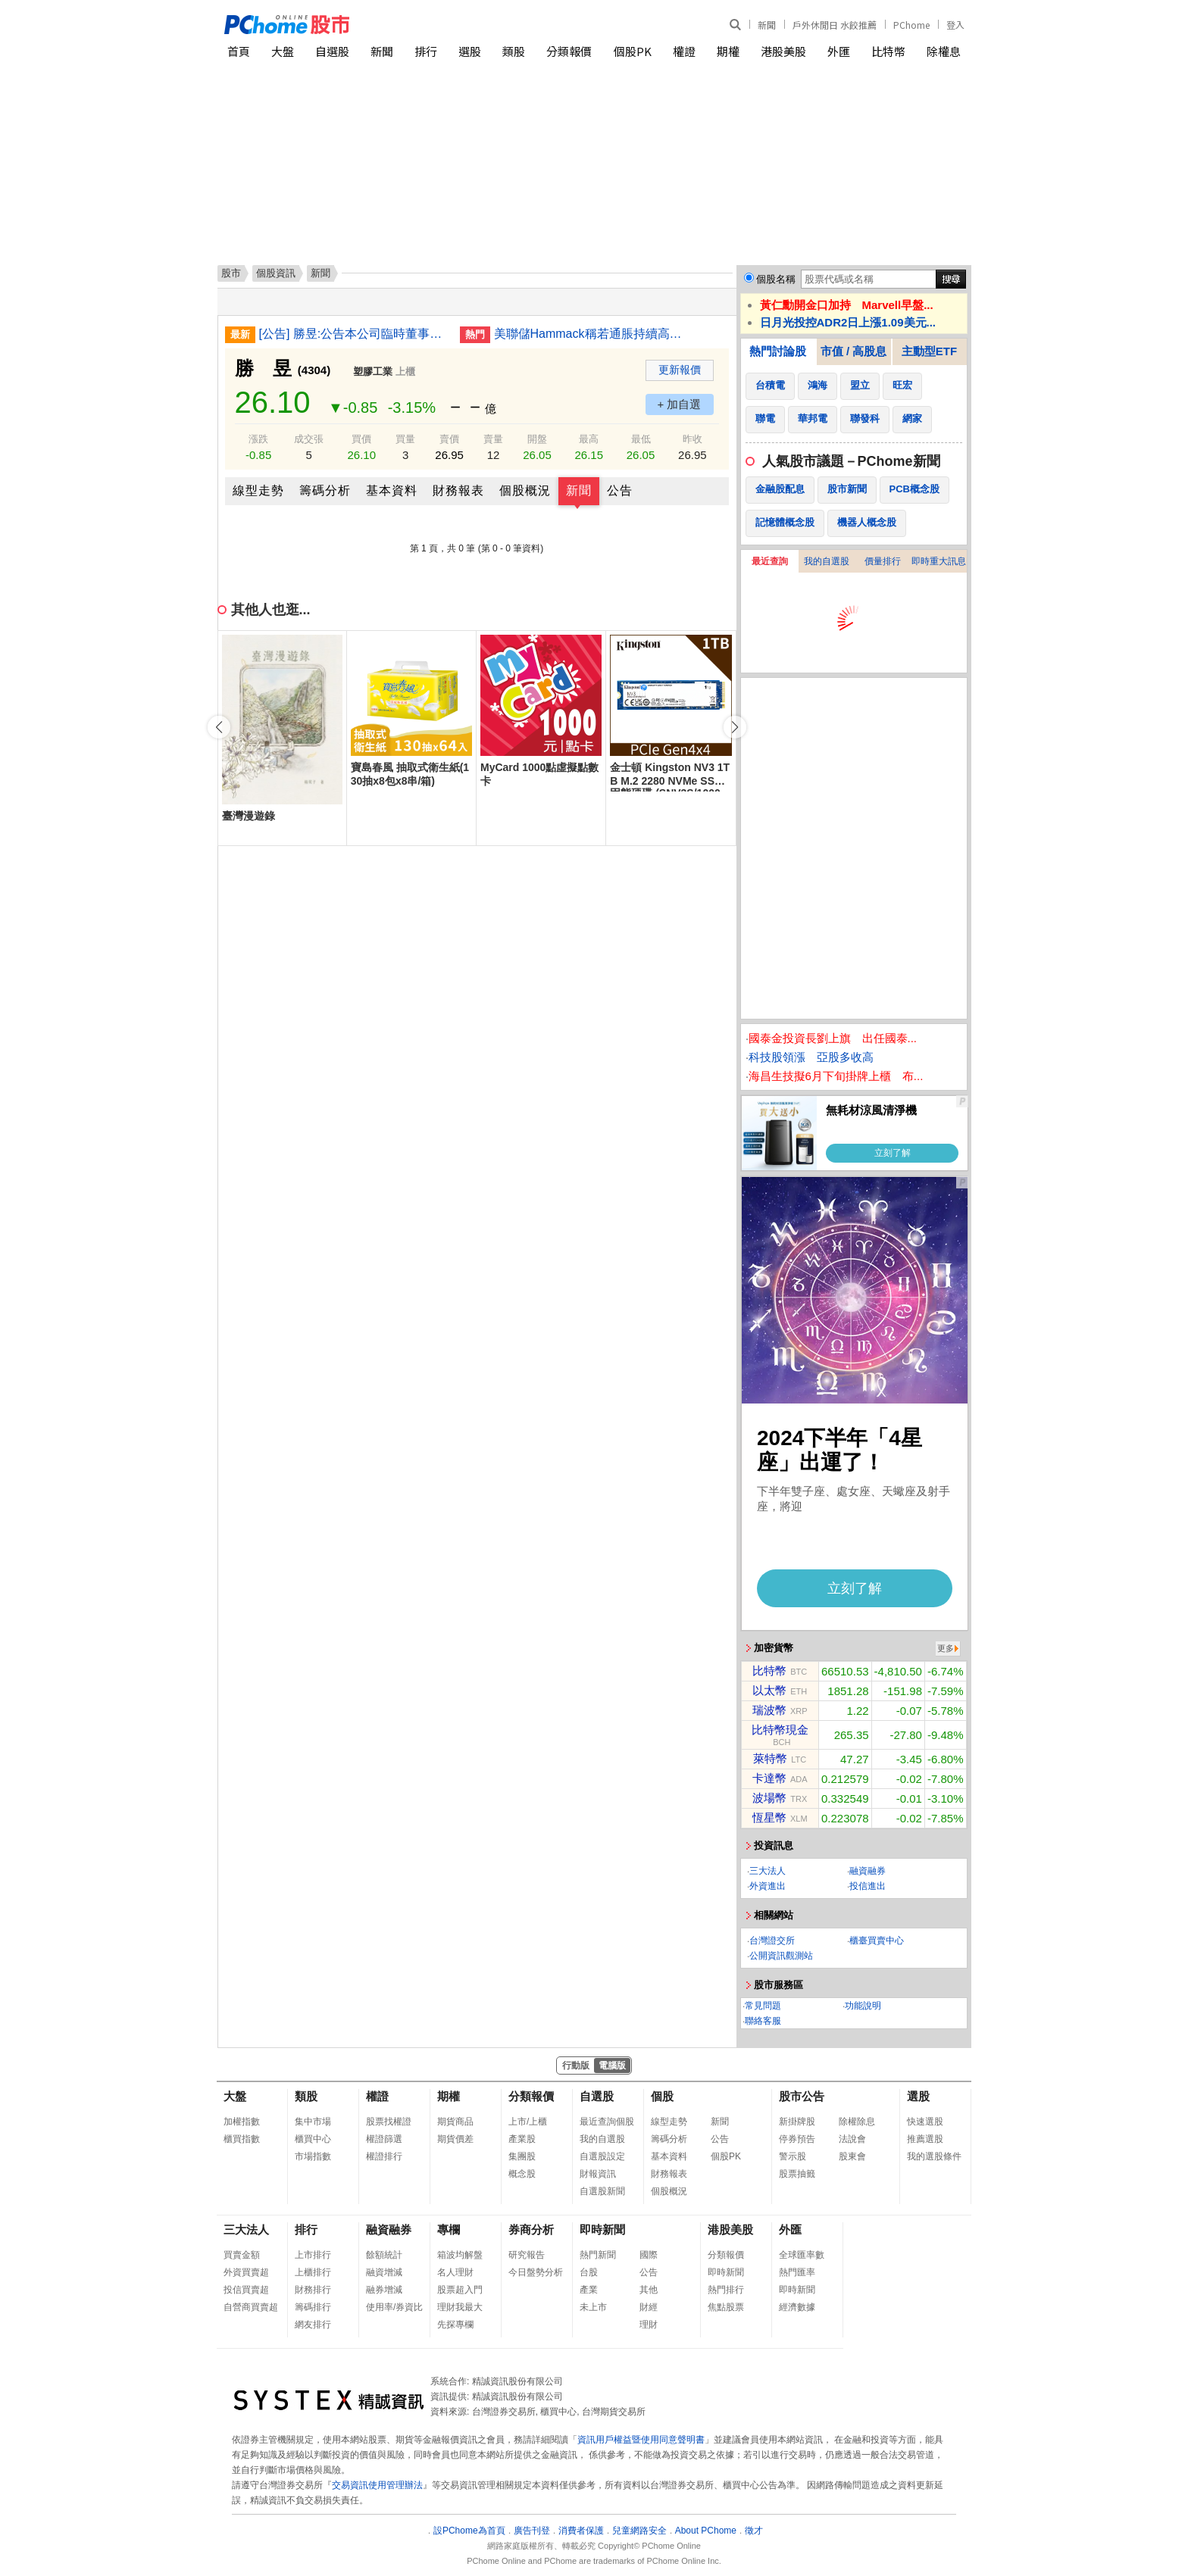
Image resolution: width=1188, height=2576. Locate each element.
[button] (735, 727)
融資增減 (384, 2272)
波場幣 (769, 1797)
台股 (589, 2272)
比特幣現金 (780, 1729)
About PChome (705, 2530)
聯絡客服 (763, 2021)
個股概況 (525, 490)
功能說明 (863, 2005)
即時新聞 (602, 2229)
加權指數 (242, 2121)
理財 (648, 2324)
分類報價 (569, 51)
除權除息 (857, 2121)
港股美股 (783, 51)
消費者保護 (581, 2530)
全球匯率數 (801, 2255)
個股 (662, 2096)
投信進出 (867, 1886)
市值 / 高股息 (854, 351)
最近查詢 (770, 561)
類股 (513, 51)
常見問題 (763, 2005)
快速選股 (925, 2121)
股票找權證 (388, 2121)
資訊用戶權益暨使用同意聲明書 (641, 2439)
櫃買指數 (242, 2139)
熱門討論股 (777, 351)
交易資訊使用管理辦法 (377, 2485)
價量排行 (882, 561)
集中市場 (313, 2121)
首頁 (238, 51)
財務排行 (313, 2289)
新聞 (767, 24)
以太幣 (769, 1690)
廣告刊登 (532, 2530)
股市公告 (801, 2096)
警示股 (792, 2156)
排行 (425, 51)
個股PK (633, 51)
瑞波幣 (769, 1709)
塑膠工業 (372, 371)
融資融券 (867, 1871)
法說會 (852, 2139)
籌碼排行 (313, 2307)
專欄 (448, 2229)
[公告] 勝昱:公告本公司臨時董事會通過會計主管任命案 (354, 333)
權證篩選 (384, 2139)
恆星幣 (769, 1817)
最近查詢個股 (607, 2121)
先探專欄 (455, 2324)
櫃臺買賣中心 (876, 1940)
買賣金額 (242, 2255)
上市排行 (313, 2255)
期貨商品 (455, 2121)
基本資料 (391, 490)
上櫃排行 (313, 2272)
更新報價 (679, 370)
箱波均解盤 (460, 2255)
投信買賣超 (246, 2289)
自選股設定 (602, 2156)
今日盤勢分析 (535, 2272)
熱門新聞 (598, 2255)
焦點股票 (726, 2307)
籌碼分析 (325, 490)
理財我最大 (460, 2307)
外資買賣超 (246, 2272)
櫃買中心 (313, 2139)
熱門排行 (726, 2289)
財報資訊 (598, 2174)
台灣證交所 (772, 1940)
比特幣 (888, 51)
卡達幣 (769, 1778)
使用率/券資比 (394, 2307)
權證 (684, 51)
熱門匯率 (797, 2272)
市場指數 (313, 2156)
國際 (648, 2255)
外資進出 (767, 1886)
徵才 (754, 2530)
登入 (955, 24)
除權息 (944, 51)
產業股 (522, 2139)
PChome (911, 24)
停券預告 (797, 2139)
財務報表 (458, 490)
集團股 (522, 2156)
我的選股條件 (934, 2156)
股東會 (852, 2156)
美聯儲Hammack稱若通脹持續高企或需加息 (588, 333)
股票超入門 (460, 2289)
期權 (728, 51)
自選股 (332, 51)
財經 (648, 2307)
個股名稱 (776, 279)
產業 (589, 2289)
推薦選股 (925, 2139)
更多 (945, 1648)
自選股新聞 (602, 2191)
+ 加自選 (680, 404)
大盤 (282, 51)
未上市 (593, 2307)
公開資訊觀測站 (781, 1955)
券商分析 (531, 2229)
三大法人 (767, 1871)
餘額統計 (384, 2255)
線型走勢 (258, 490)
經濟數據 (797, 2307)
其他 (648, 2289)
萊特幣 (770, 1758)
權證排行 (384, 2156)
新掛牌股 (797, 2121)
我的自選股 (826, 561)
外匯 (838, 51)
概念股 (522, 2174)
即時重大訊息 (938, 561)
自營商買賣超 (251, 2307)
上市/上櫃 (527, 2121)
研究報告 (526, 2255)
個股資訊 (275, 273)
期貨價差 (455, 2139)
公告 (620, 490)
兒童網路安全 (639, 2530)
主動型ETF (929, 351)
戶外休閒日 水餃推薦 (835, 24)
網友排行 (313, 2324)
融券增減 (384, 2289)
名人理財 (455, 2272)
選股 (469, 51)
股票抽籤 (797, 2174)
